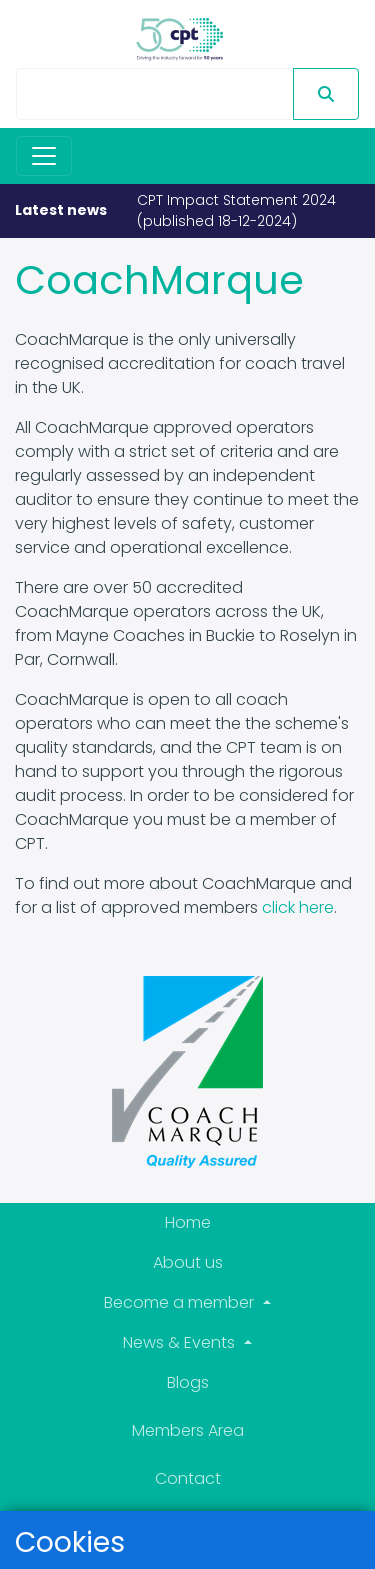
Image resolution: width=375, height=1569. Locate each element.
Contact (188, 1478)
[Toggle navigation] (44, 156)
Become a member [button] (181, 1302)
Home (188, 1222)
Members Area (188, 1430)
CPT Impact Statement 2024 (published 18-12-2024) (236, 210)
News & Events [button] (181, 1342)
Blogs (188, 1382)
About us (188, 1262)
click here (298, 907)
